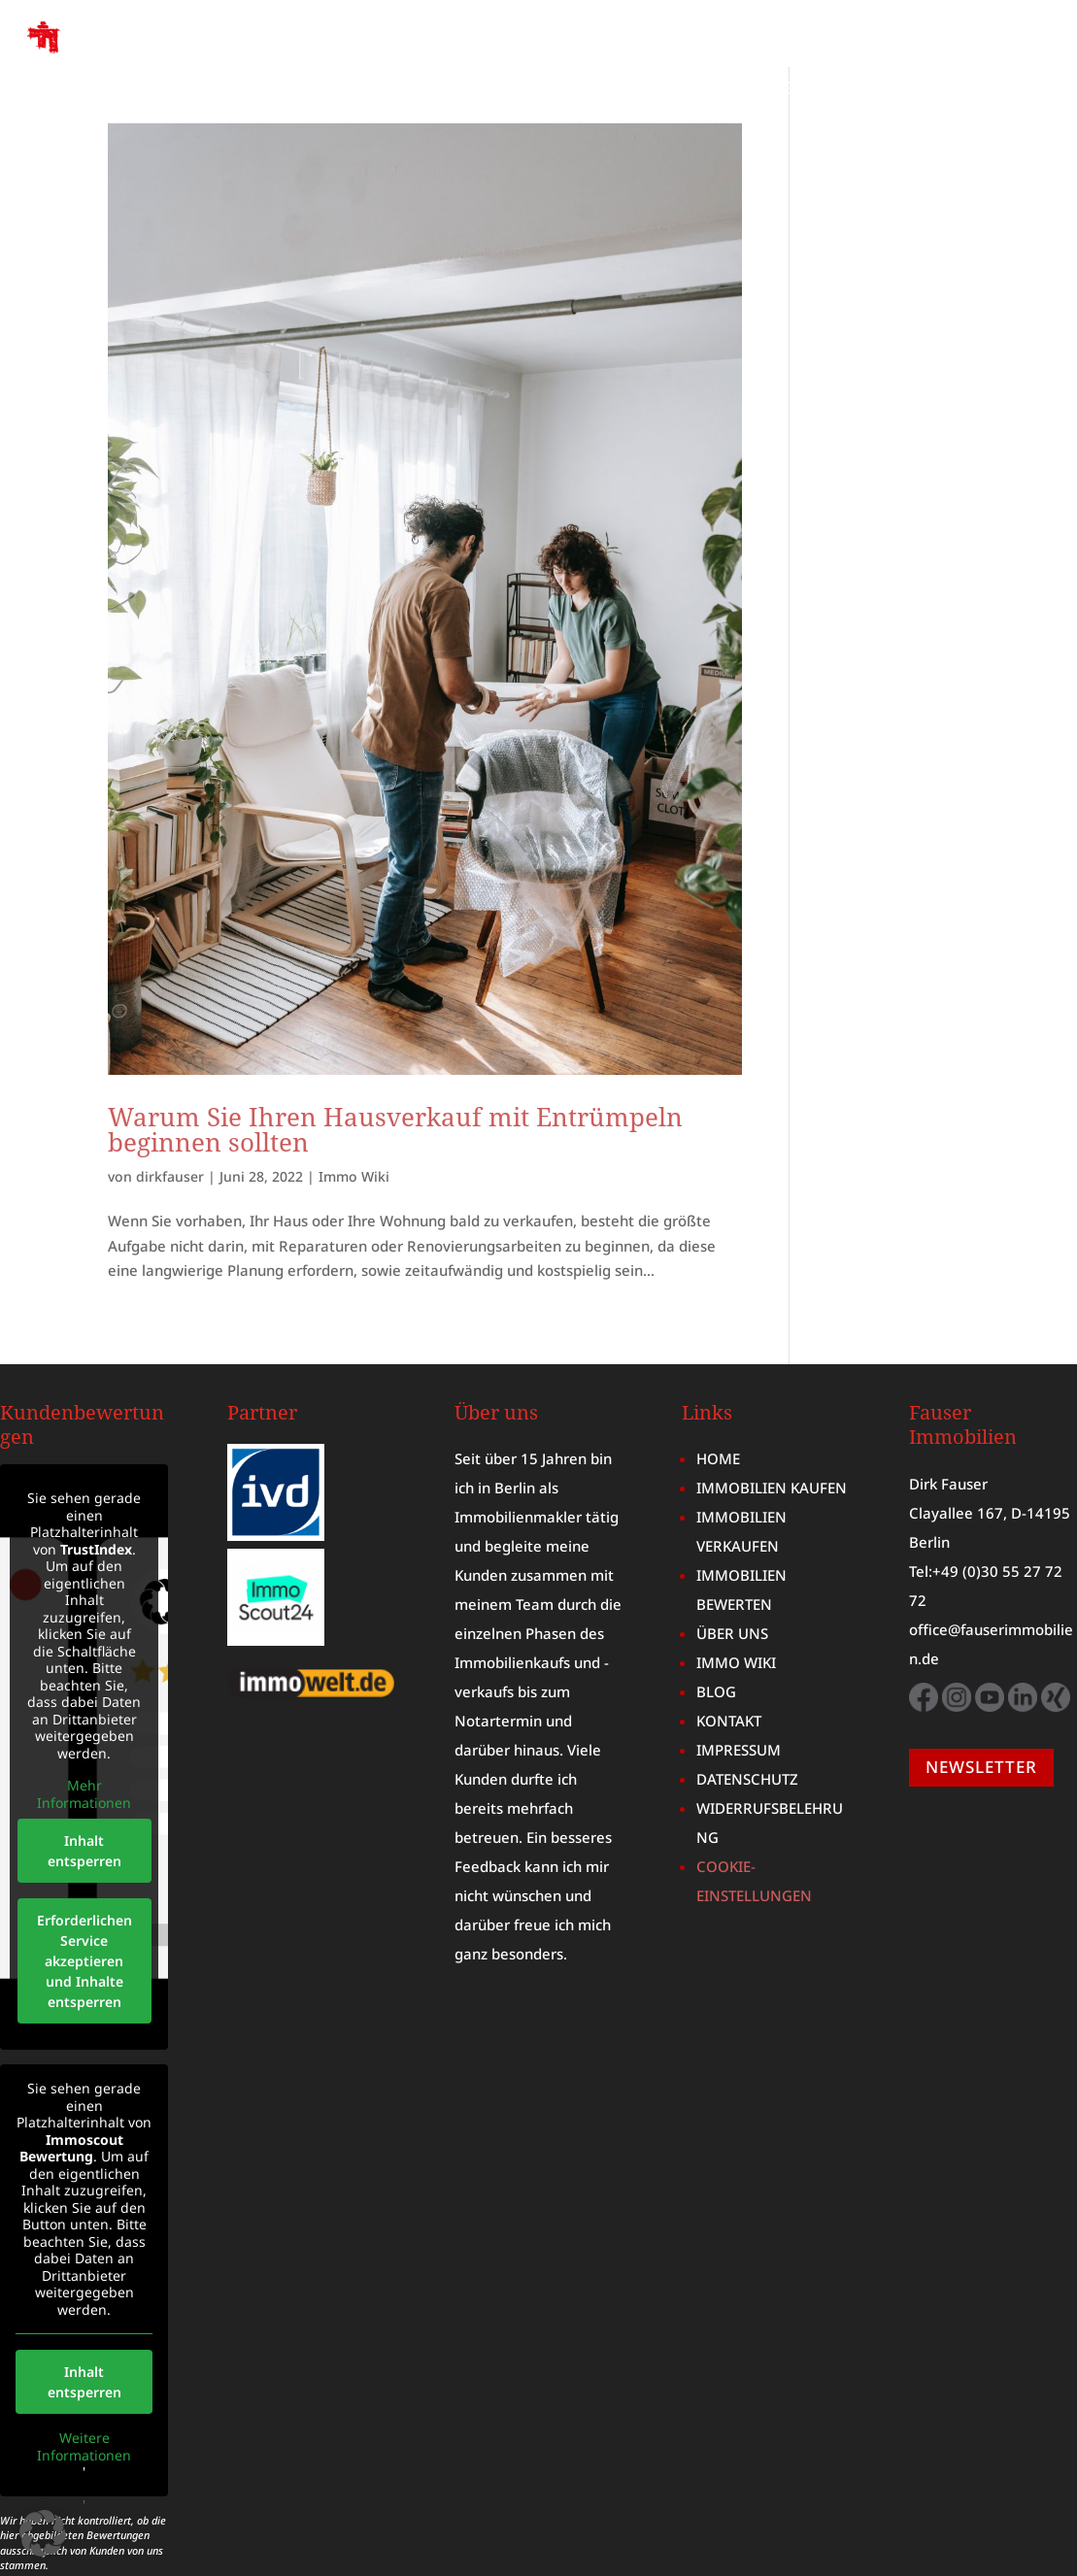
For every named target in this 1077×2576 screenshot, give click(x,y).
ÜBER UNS (569, 90)
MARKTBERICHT (698, 90)
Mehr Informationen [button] (84, 1727)
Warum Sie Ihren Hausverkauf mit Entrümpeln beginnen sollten (395, 1062)
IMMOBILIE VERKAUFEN (713, 60)
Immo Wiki (354, 1109)
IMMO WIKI (833, 90)
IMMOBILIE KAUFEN (508, 60)
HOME (377, 60)
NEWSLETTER (981, 1700)
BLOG (926, 90)
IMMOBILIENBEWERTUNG (942, 60)
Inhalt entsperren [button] (84, 1783)
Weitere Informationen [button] (84, 2379)
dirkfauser (170, 1109)
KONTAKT (1010, 90)
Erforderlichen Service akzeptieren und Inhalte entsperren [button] (84, 1894)
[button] (42, 2533)
